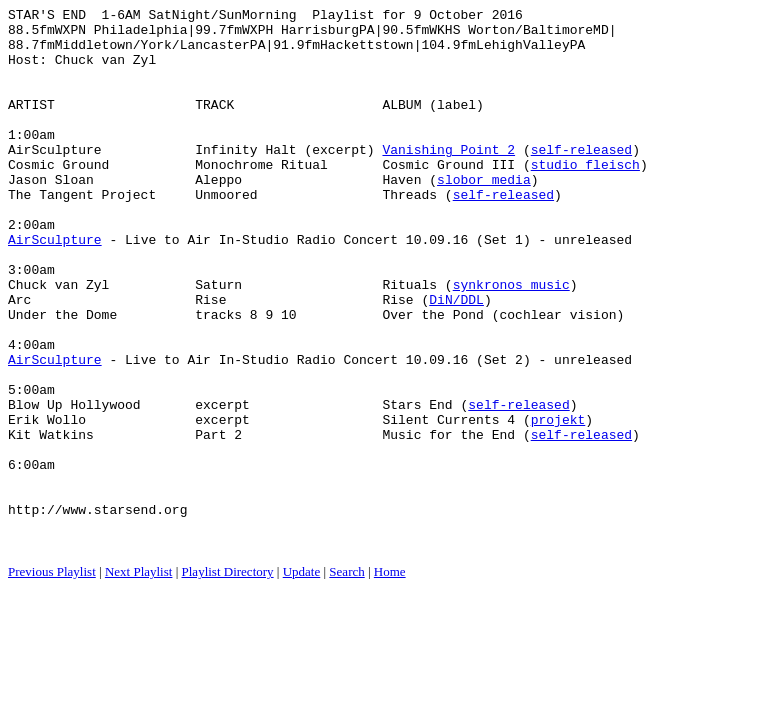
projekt (558, 503)
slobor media (484, 215)
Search (346, 679)
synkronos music (511, 341)
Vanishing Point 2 (448, 179)
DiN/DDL (456, 359)
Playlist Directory (228, 679)
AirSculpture (55, 287)
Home (390, 679)
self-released (581, 179)
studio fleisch (585, 197)
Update (302, 679)
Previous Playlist (52, 679)
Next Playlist (139, 679)
